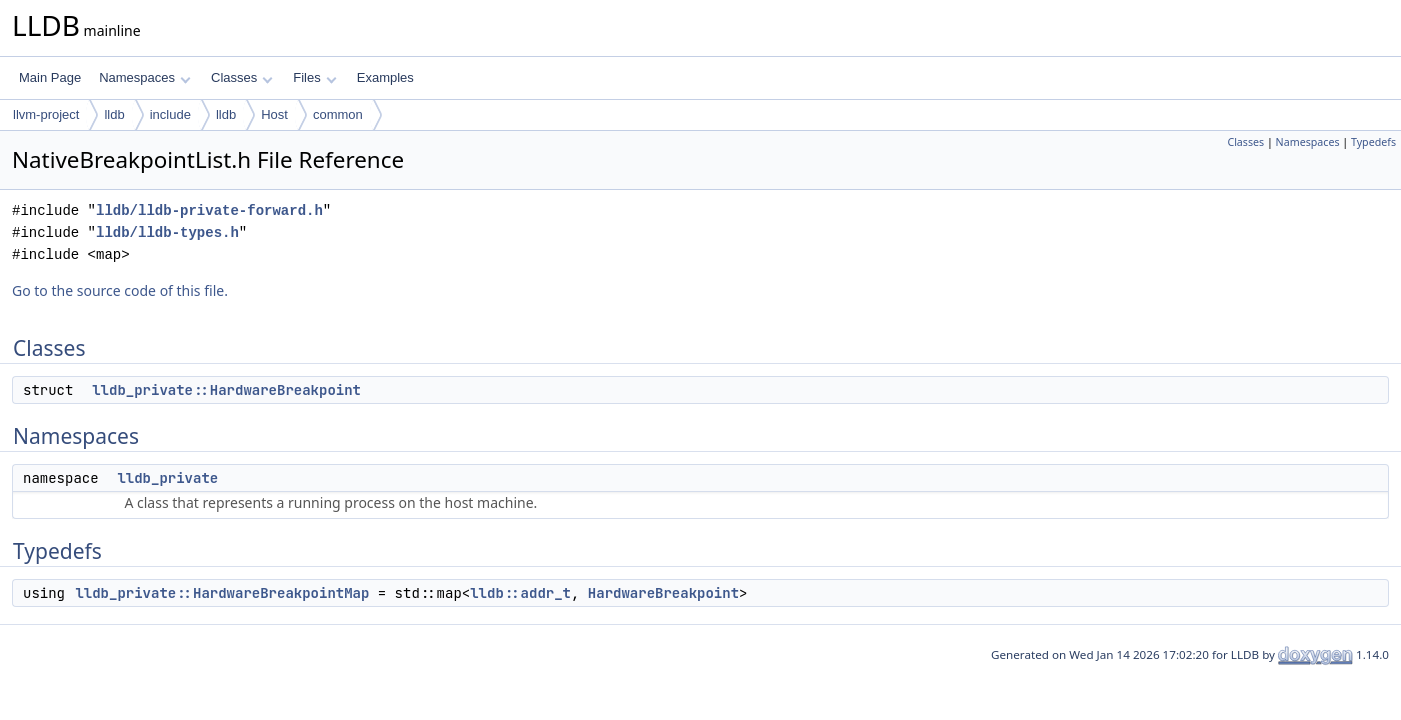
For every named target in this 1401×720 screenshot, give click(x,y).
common (338, 114)
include (170, 114)
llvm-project (46, 114)
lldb (114, 114)
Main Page (50, 77)
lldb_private (167, 478)
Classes (242, 77)
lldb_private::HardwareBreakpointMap (222, 593)
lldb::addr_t (520, 593)
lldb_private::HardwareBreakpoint (226, 390)
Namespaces (144, 77)
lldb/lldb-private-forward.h (209, 210)
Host (274, 114)
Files (314, 77)
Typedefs (1373, 142)
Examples (385, 77)
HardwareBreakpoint (663, 593)
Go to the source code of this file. (120, 290)
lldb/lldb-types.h (167, 232)
